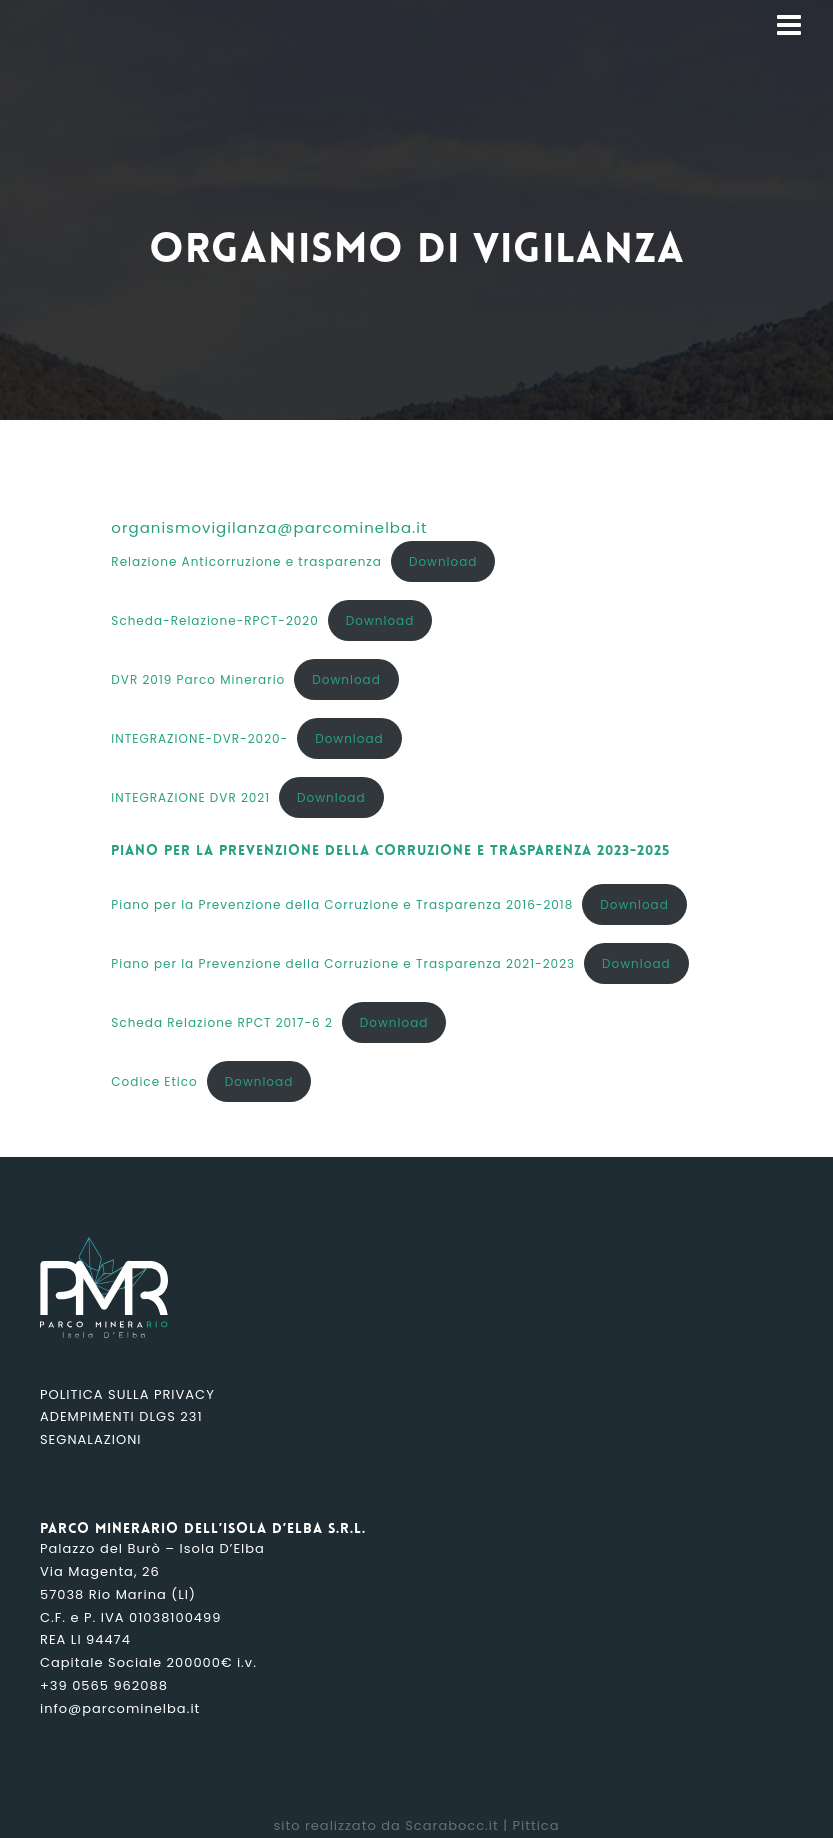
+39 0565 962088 (104, 1685)
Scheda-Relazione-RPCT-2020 (214, 620)
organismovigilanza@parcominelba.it (269, 527)
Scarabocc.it (452, 1825)
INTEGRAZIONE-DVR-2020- (199, 738)
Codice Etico (154, 1081)
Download (443, 561)
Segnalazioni (90, 1439)
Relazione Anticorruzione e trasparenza (246, 561)
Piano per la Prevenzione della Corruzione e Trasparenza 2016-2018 (342, 904)
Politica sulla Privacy (127, 1394)
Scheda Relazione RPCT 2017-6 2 (221, 1022)
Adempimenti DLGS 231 (121, 1416)
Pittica (535, 1825)
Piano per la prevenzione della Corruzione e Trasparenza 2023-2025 (390, 851)
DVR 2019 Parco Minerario (198, 679)
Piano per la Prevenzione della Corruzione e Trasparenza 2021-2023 (343, 963)
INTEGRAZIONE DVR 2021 (190, 797)
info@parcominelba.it (120, 1708)
